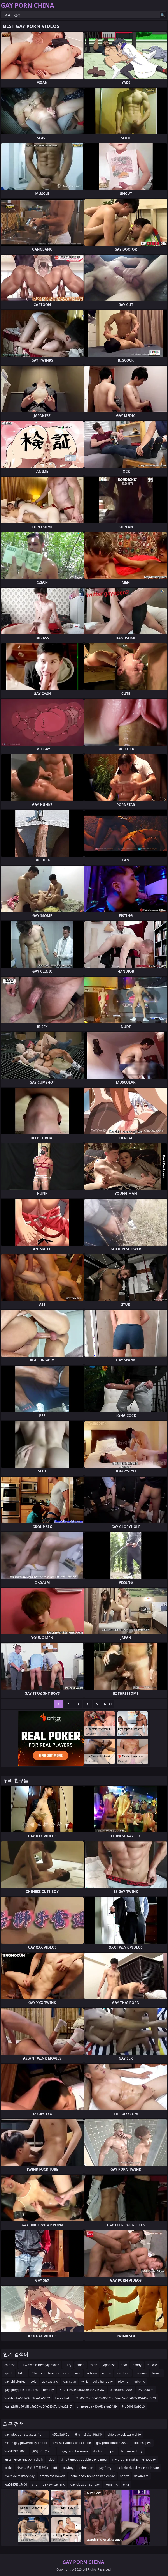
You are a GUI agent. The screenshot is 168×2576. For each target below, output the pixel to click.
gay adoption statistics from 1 (25, 2434)
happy (124, 2476)
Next (108, 1704)
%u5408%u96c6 (133, 2406)
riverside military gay (19, 2476)
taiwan (157, 2373)
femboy (48, 2390)
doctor (97, 2451)
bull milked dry (131, 2451)
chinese (9, 2365)
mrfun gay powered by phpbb (25, 2443)
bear (124, 2365)
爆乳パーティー (43, 2451)
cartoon (91, 2373)
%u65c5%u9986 (121, 2390)
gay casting (50, 2381)
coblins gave (143, 2443)
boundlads (62, 2398)
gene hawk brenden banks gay (92, 2476)
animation (86, 2468)
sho (34, 2484)
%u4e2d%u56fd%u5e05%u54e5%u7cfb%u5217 (38, 2406)
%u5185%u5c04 (15, 2484)
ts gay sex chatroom (73, 2451)
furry (67, 2365)
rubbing (139, 2381)
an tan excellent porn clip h (23, 2459)
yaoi (77, 2373)
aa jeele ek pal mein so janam (138, 2468)
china (80, 2365)
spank (8, 2373)
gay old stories (14, 2381)
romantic (111, 2484)
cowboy (67, 2468)
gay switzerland (54, 2484)
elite (126, 2484)
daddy (137, 2365)
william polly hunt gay (97, 2381)
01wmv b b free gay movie (50, 2373)
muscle (152, 2365)
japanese (109, 2365)
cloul (51, 2459)
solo (34, 2381)
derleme (141, 2373)
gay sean (69, 2381)
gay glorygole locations (21, 2390)
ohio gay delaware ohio (124, 2434)
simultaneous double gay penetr (83, 2459)
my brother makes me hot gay (134, 2459)
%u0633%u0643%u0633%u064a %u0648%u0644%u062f (116, 2398)
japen (112, 2451)
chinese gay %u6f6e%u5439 (97, 2406)
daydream (141, 2476)
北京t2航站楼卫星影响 (33, 2468)
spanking (123, 2373)
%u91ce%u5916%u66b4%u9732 (27, 2398)
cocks (8, 2468)
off (55, 2468)
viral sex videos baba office (71, 2443)
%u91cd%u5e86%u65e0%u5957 (82, 2390)
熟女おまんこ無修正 (88, 2434)
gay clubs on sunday (85, 2484)
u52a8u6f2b (60, 2434)
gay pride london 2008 (112, 2443)
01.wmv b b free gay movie (40, 2365)
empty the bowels (52, 2476)
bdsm (22, 2373)
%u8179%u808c (15, 2451)
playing (123, 2381)
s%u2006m (146, 2390)
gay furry (104, 2468)
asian (93, 2365)
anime (106, 2373)
